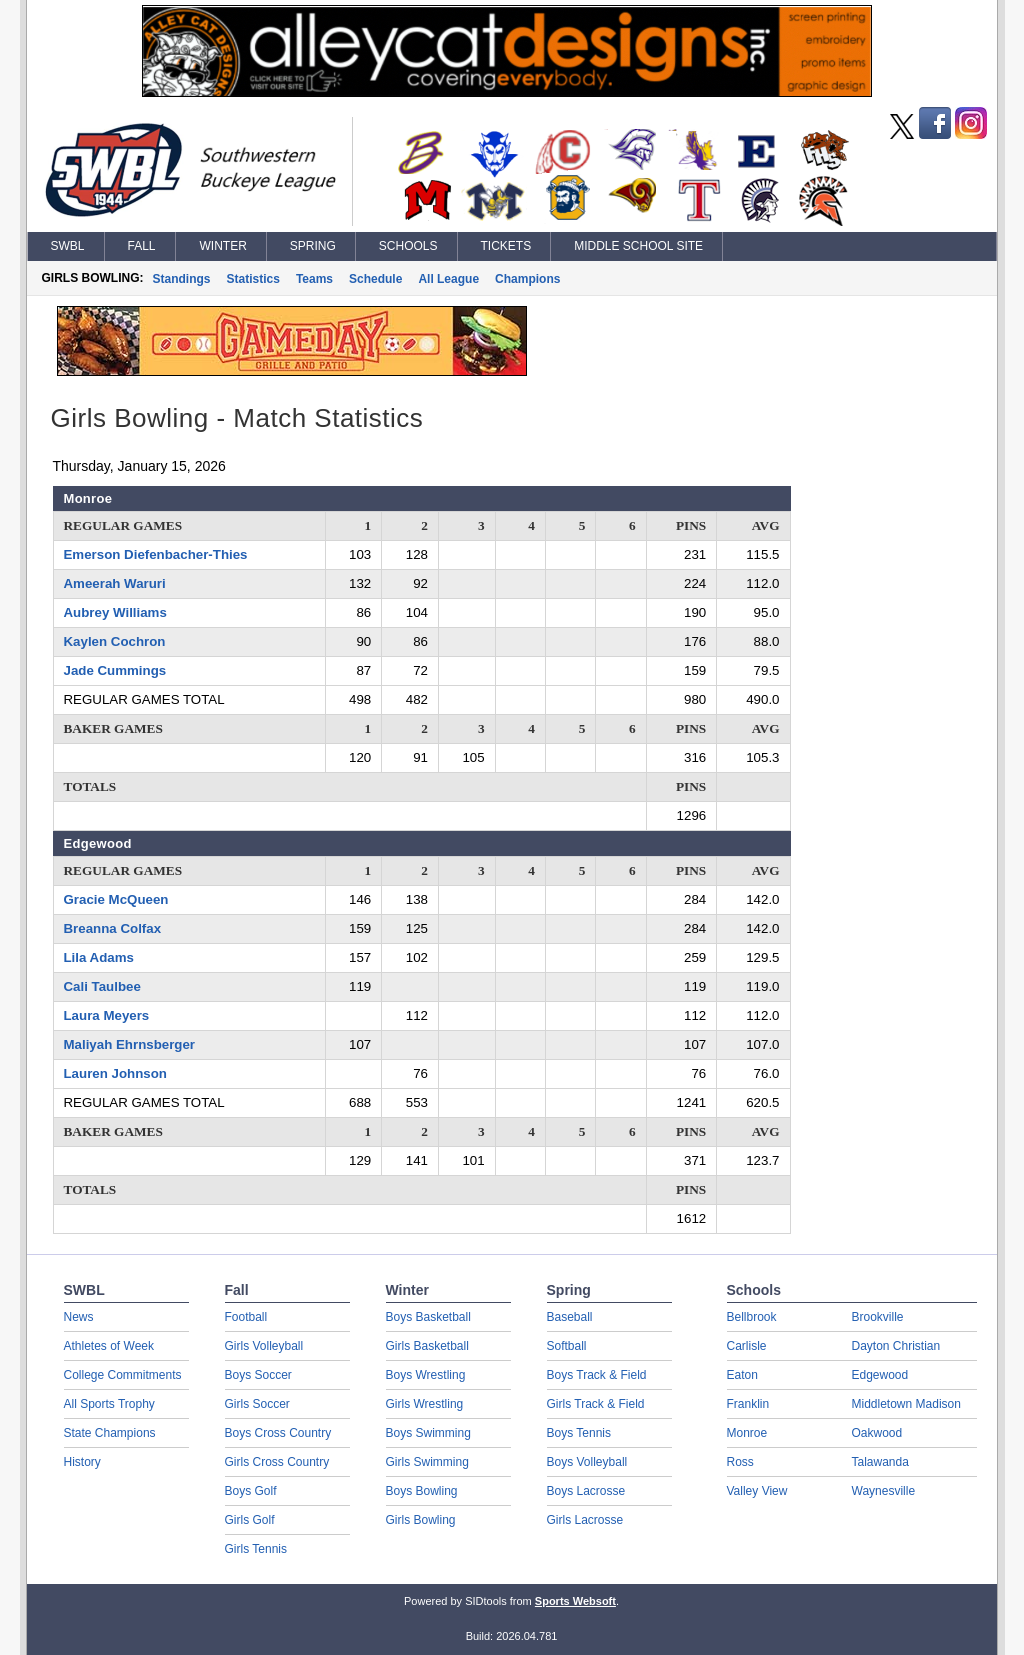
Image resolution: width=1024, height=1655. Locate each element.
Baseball (570, 1317)
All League (448, 279)
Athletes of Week (109, 1346)
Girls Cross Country (277, 1462)
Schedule (375, 279)
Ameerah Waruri (115, 583)
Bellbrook (752, 1317)
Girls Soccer (257, 1404)
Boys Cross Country (278, 1433)
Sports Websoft (575, 1601)
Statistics (253, 279)
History (82, 1462)
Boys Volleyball (587, 1462)
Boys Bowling (422, 1491)
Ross (740, 1462)
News (79, 1317)
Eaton (742, 1375)
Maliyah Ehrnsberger (130, 1044)
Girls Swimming (427, 1462)
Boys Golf (251, 1491)
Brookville (878, 1317)
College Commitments (123, 1375)
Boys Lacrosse (586, 1491)
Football (246, 1317)
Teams (314, 279)
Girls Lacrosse (585, 1520)
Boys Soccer (258, 1375)
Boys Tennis (579, 1433)
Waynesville (884, 1491)
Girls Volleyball (264, 1346)
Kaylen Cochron (115, 641)
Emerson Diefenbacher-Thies (156, 554)
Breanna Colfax (113, 928)
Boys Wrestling (426, 1375)
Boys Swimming (428, 1433)
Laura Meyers (107, 1015)
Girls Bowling (421, 1520)
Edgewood (880, 1375)
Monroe (747, 1433)
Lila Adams (99, 957)
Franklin (748, 1404)
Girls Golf (250, 1520)
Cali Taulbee (102, 986)
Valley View (757, 1491)
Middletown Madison (906, 1404)
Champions (527, 279)
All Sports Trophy (109, 1404)
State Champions (110, 1433)
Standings (182, 279)
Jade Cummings (115, 670)
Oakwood (877, 1433)
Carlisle (747, 1346)
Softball (567, 1346)
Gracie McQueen (116, 899)
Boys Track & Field (597, 1375)
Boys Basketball (428, 1317)
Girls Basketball (427, 1346)
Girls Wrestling (425, 1404)
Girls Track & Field (596, 1404)
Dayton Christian (896, 1346)
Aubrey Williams (115, 612)
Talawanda (880, 1462)
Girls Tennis (256, 1549)
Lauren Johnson (115, 1073)
